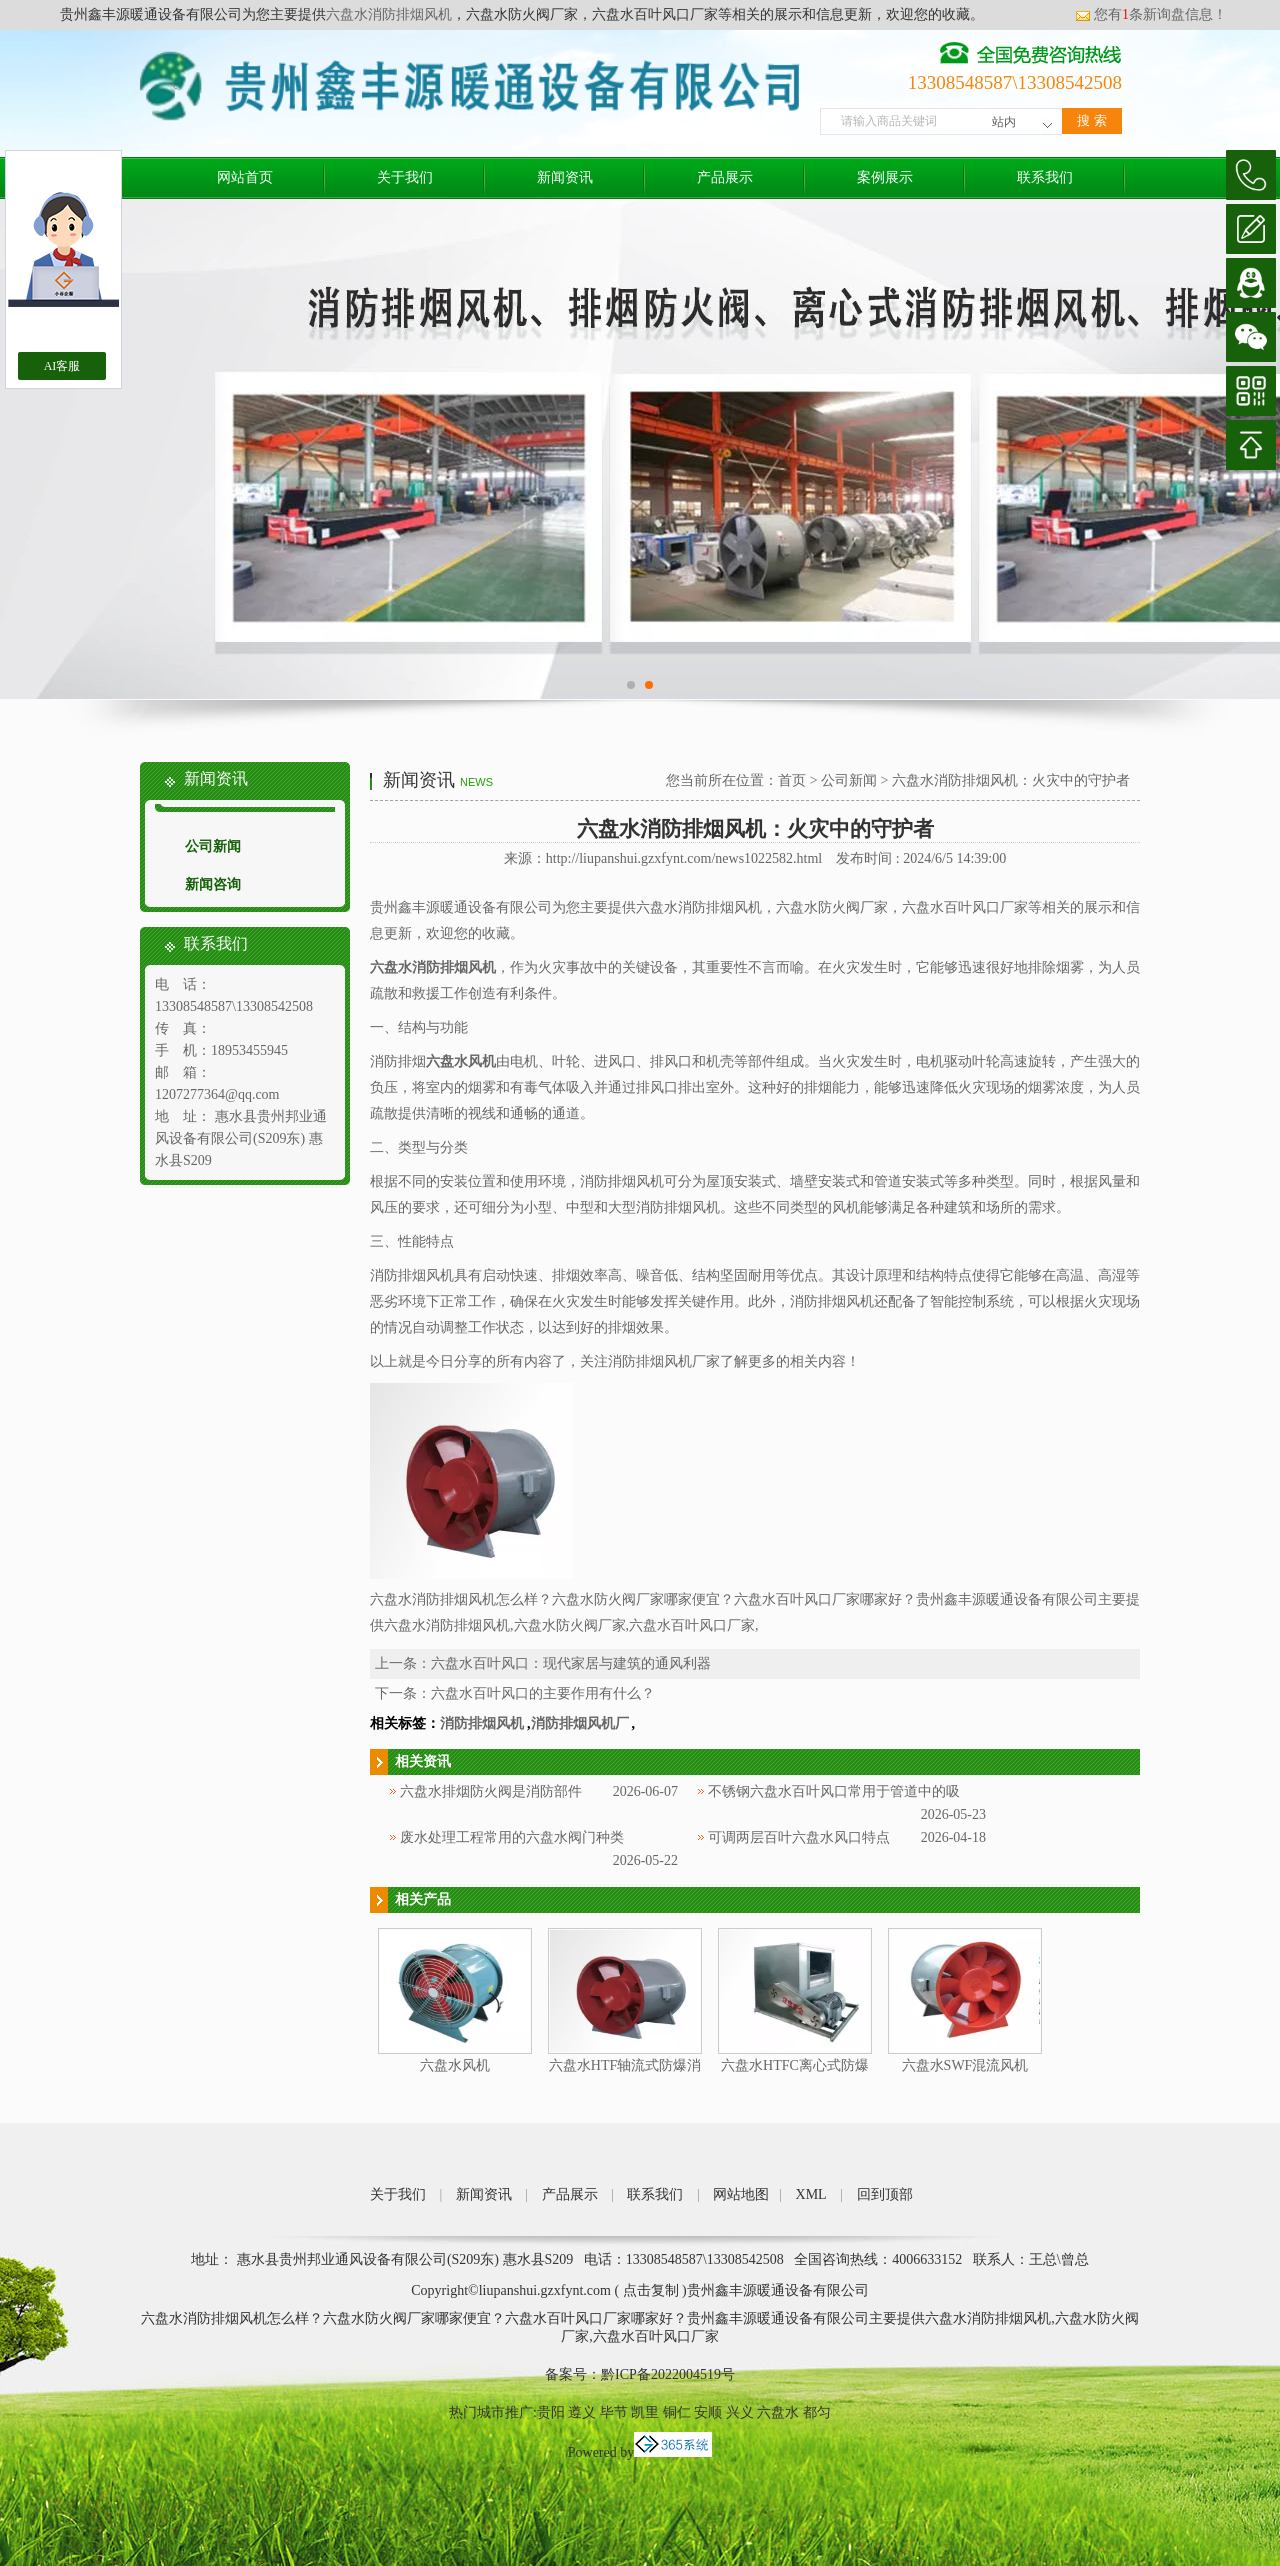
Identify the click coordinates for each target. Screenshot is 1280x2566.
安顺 (708, 2412)
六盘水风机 (455, 2065)
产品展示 (725, 177)
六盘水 (778, 2412)
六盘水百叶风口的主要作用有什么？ (543, 1693)
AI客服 (62, 366)
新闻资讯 (565, 177)
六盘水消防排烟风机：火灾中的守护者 (1011, 780)
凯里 (645, 2412)
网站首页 (245, 177)
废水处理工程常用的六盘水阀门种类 (512, 1837)
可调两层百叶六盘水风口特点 (799, 1837)
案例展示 (885, 177)
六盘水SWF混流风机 (965, 2065)
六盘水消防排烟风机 (389, 14)
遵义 (582, 2412)
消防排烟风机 (482, 1723)
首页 (792, 780)
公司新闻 (213, 846)
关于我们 (405, 177)
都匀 (817, 2412)
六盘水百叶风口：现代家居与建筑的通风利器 (571, 1663)
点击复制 (651, 2290)
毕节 (614, 2412)
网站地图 (741, 2194)
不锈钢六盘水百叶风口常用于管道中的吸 (834, 1791)
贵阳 (551, 2412)
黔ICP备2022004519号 (668, 2374)
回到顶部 (885, 2194)
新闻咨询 (213, 884)
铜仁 (677, 2412)
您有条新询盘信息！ (1151, 14)
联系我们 (1045, 177)
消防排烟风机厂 (580, 1723)
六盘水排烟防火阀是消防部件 (491, 1791)
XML (811, 2194)
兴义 (740, 2412)
